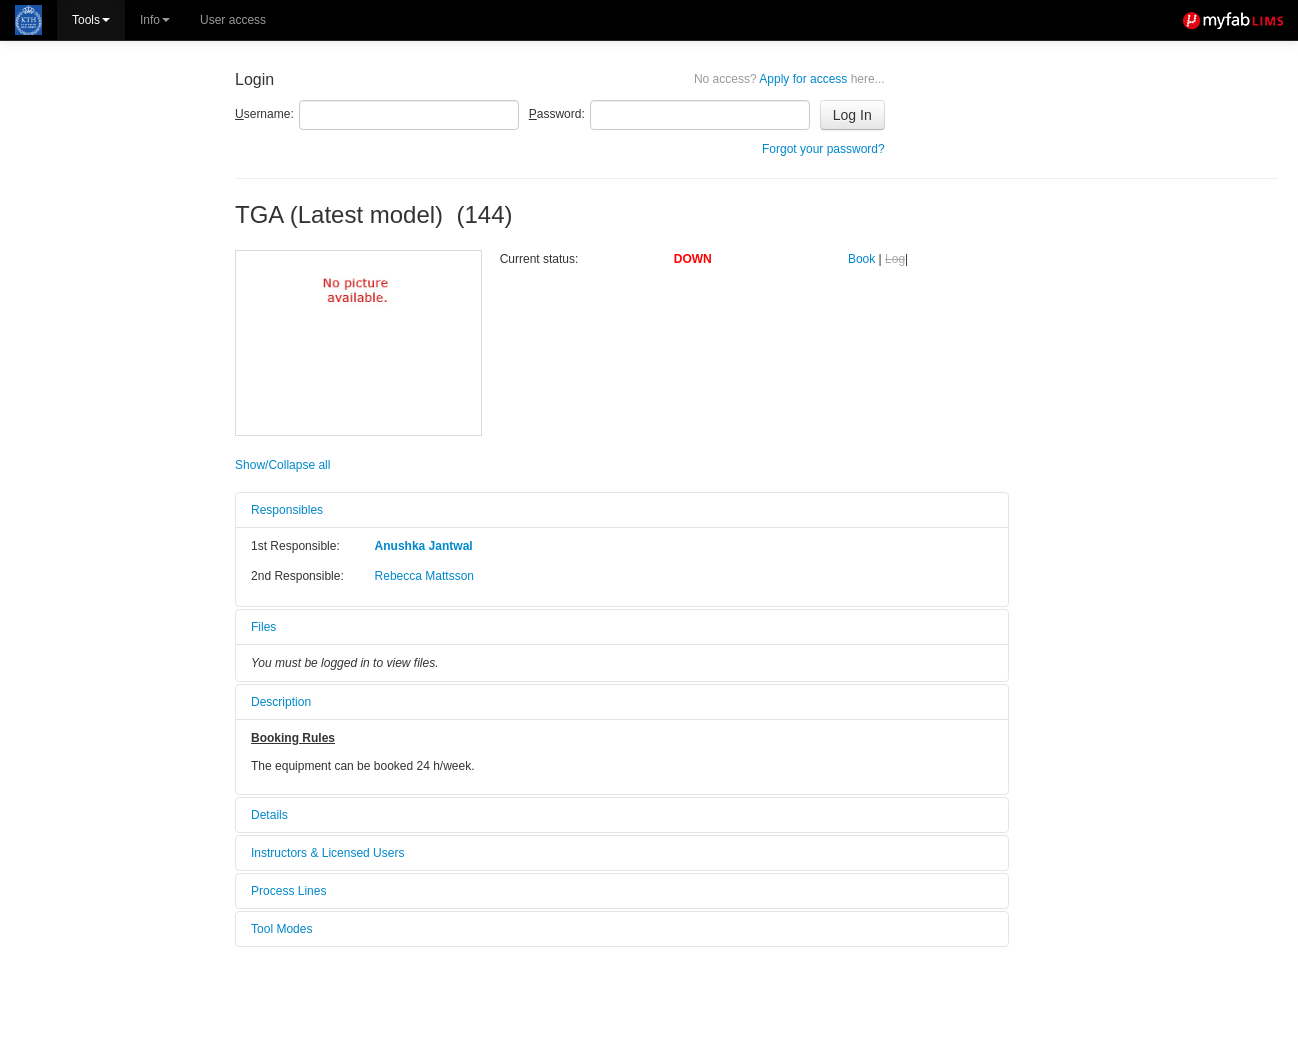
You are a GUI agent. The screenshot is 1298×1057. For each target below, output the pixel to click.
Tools (91, 20)
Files (263, 627)
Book (861, 259)
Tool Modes (281, 929)
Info (155, 20)
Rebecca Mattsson (424, 576)
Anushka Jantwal (424, 546)
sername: (264, 114)
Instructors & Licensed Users (327, 853)
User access (233, 20)
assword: (557, 114)
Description (281, 702)
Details (269, 815)
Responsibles (287, 510)
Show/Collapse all (282, 465)
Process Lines (288, 891)
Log (895, 259)
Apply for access (789, 79)
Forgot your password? (823, 149)
